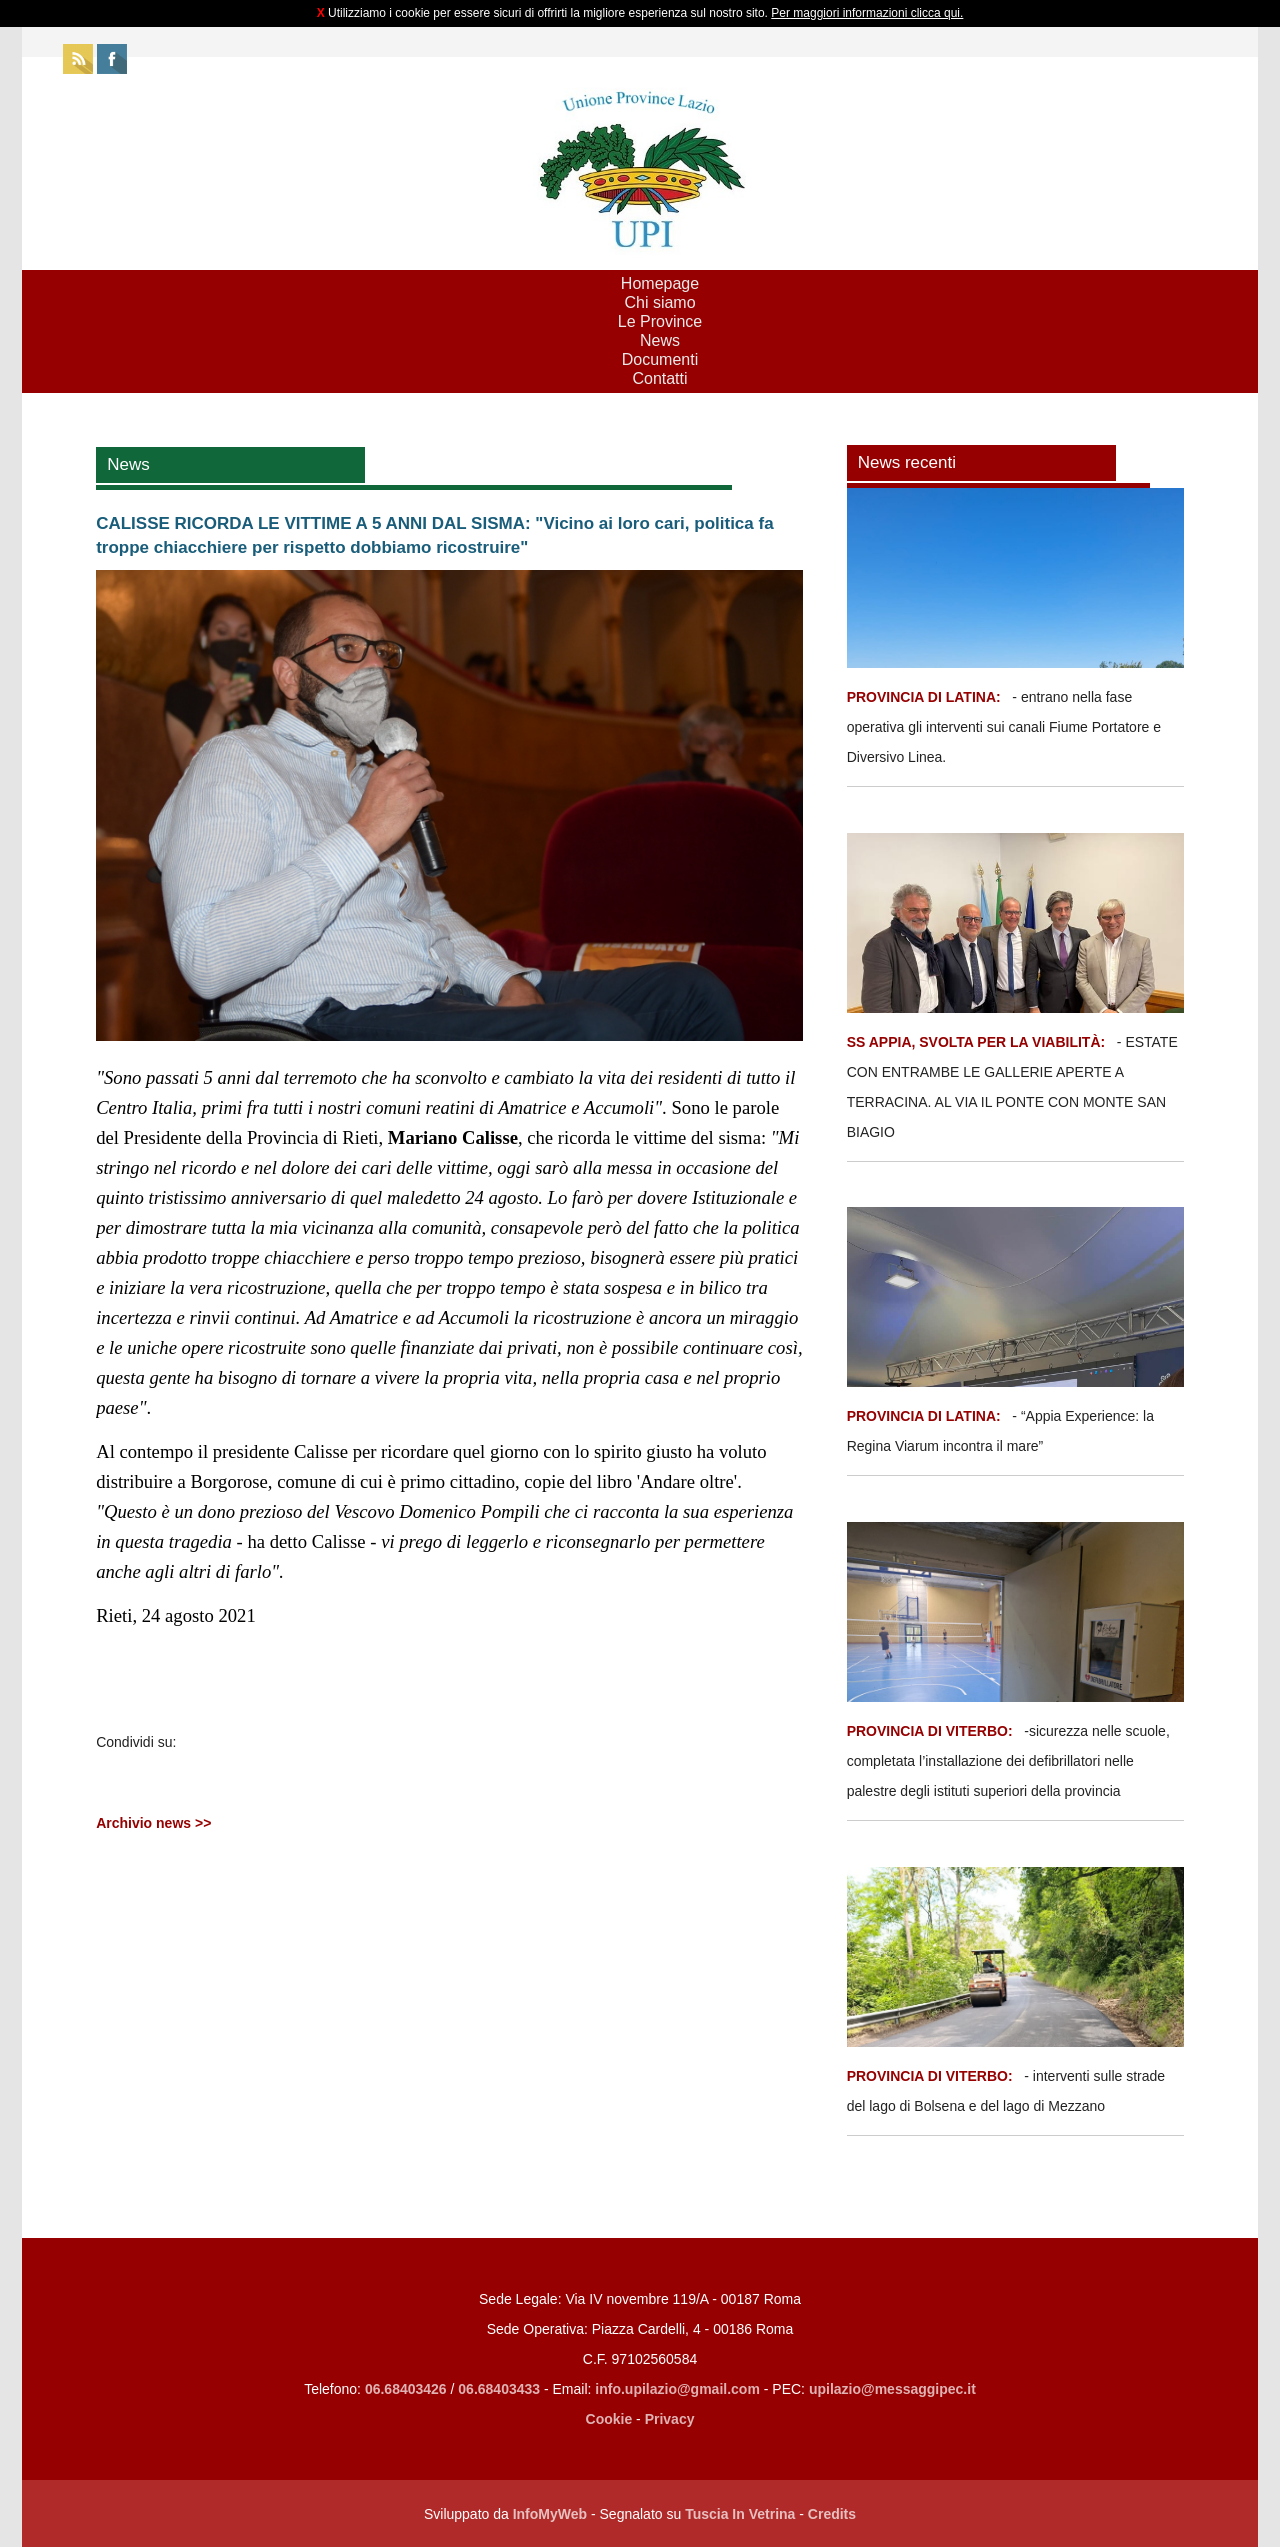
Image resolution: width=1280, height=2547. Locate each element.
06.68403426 (408, 2389)
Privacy (670, 2419)
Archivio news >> (153, 1823)
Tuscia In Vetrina (740, 2514)
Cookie (609, 2419)
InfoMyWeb (550, 2514)
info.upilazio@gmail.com (677, 2389)
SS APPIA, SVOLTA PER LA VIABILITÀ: (976, 1042)
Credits (832, 2514)
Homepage (660, 283)
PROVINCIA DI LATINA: (926, 697)
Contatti (659, 378)
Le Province (660, 321)
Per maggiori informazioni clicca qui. (867, 13)
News (660, 340)
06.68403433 (499, 2389)
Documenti (660, 359)
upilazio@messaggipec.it (892, 2389)
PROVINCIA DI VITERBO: (930, 1731)
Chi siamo (659, 302)
